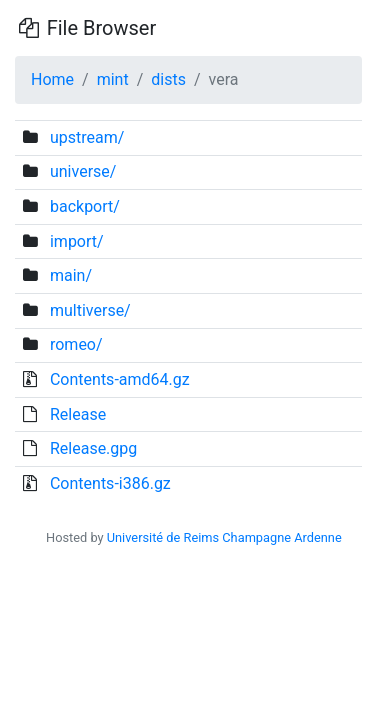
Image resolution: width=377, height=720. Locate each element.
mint (113, 79)
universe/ (83, 171)
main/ (71, 275)
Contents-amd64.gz (120, 379)
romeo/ (76, 344)
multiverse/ (90, 310)
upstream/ (87, 137)
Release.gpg (93, 448)
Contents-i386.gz (110, 483)
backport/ (85, 206)
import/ (77, 241)
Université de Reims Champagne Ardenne (224, 537)
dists (168, 79)
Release (78, 414)
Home (52, 79)
